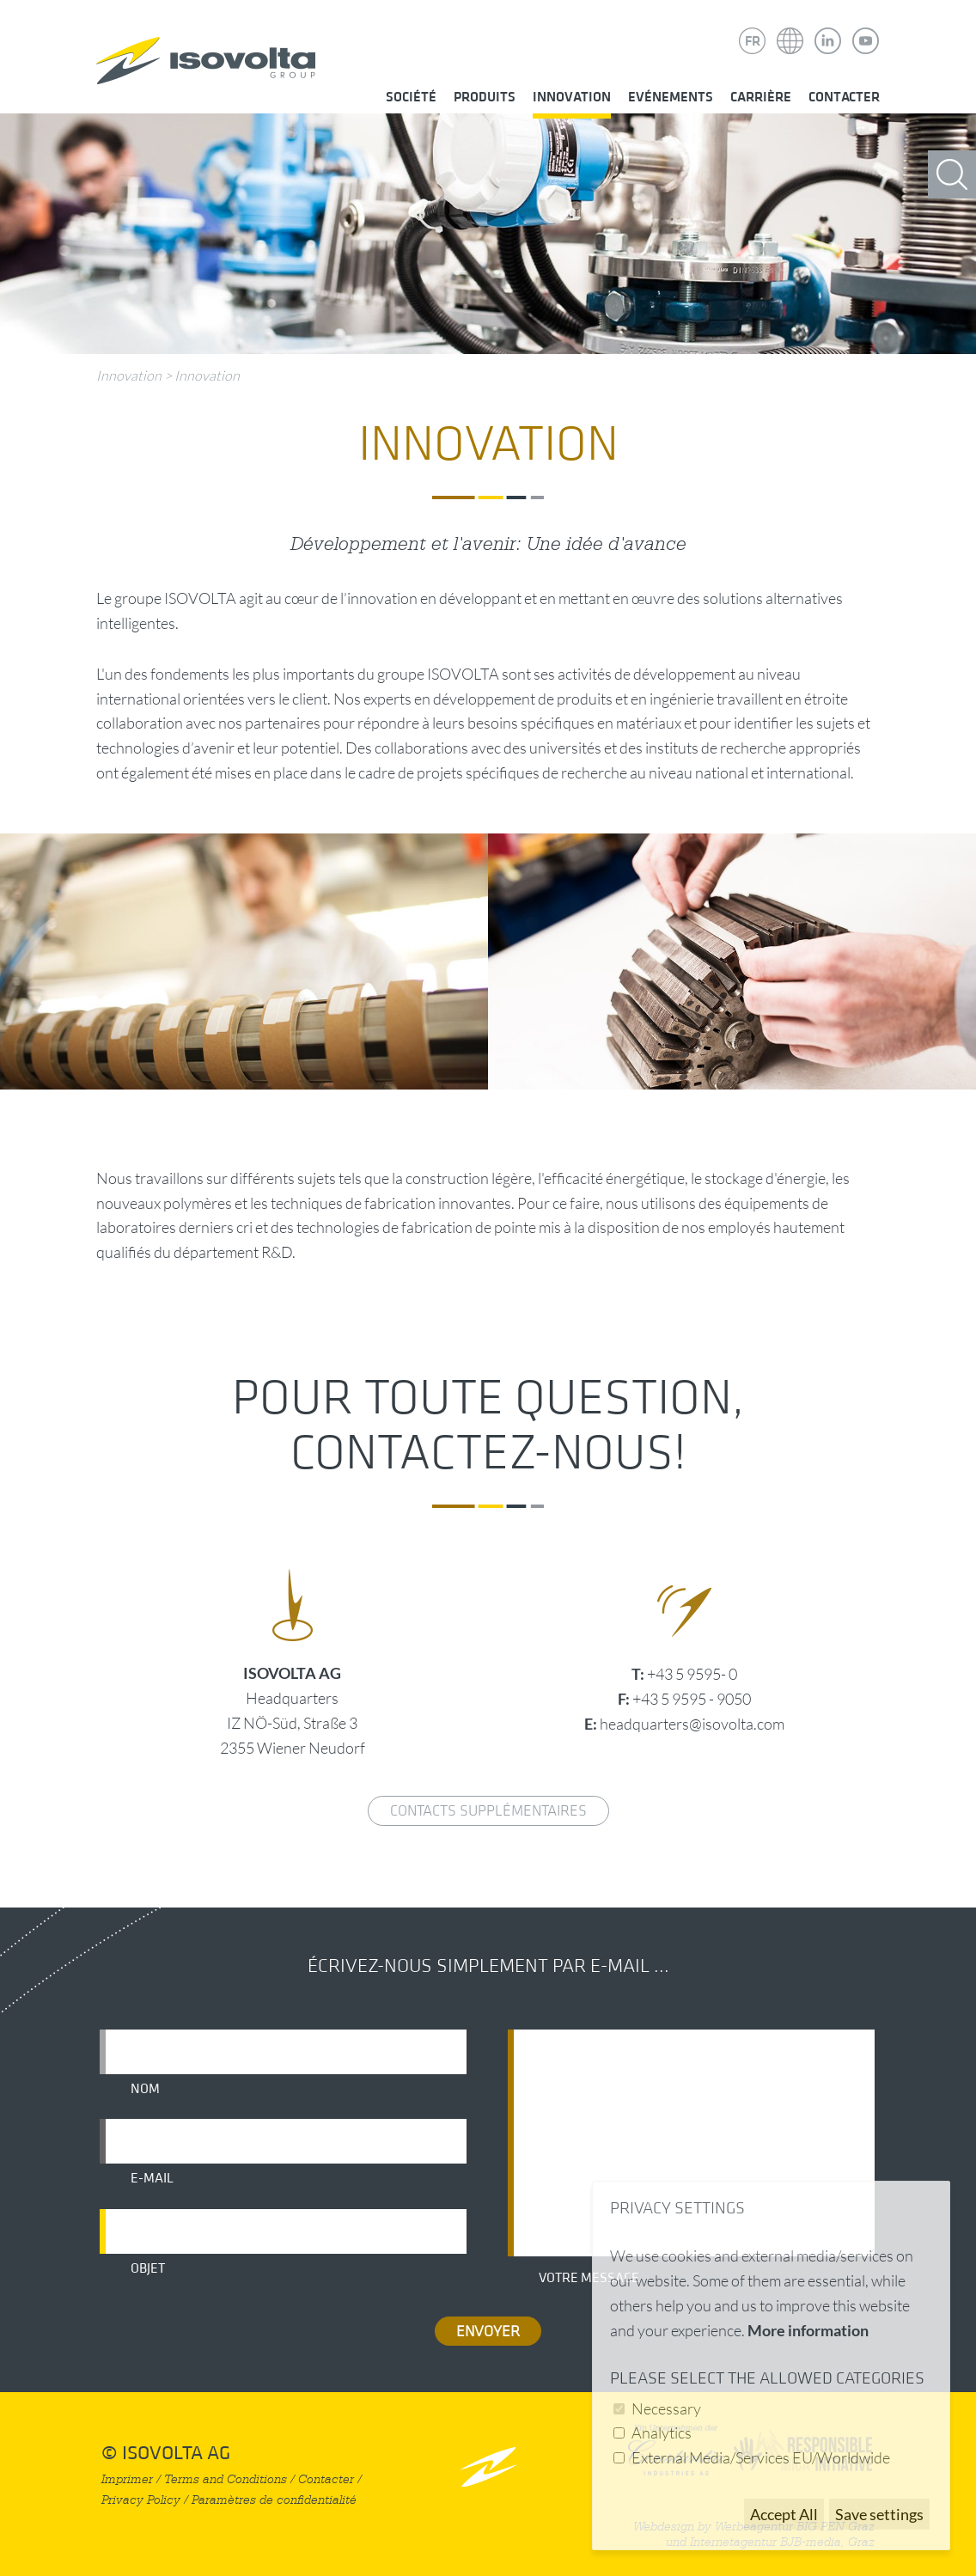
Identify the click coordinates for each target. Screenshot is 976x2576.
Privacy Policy (140, 2500)
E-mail (152, 2178)
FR (752, 41)
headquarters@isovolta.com (692, 1723)
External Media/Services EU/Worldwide (760, 2457)
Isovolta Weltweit (790, 28)
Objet (148, 2268)
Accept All (784, 2514)
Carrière (760, 97)
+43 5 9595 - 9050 (691, 1698)
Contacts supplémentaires (488, 1811)
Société (411, 97)
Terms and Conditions (225, 2479)
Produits (484, 97)
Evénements (670, 97)
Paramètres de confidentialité (274, 2500)
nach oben (488, 2466)
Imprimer (127, 2479)
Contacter (844, 97)
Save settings (879, 2514)
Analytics (661, 2432)
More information (808, 2330)
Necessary (666, 2408)
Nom (145, 2088)
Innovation (572, 97)
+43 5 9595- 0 (692, 1673)
